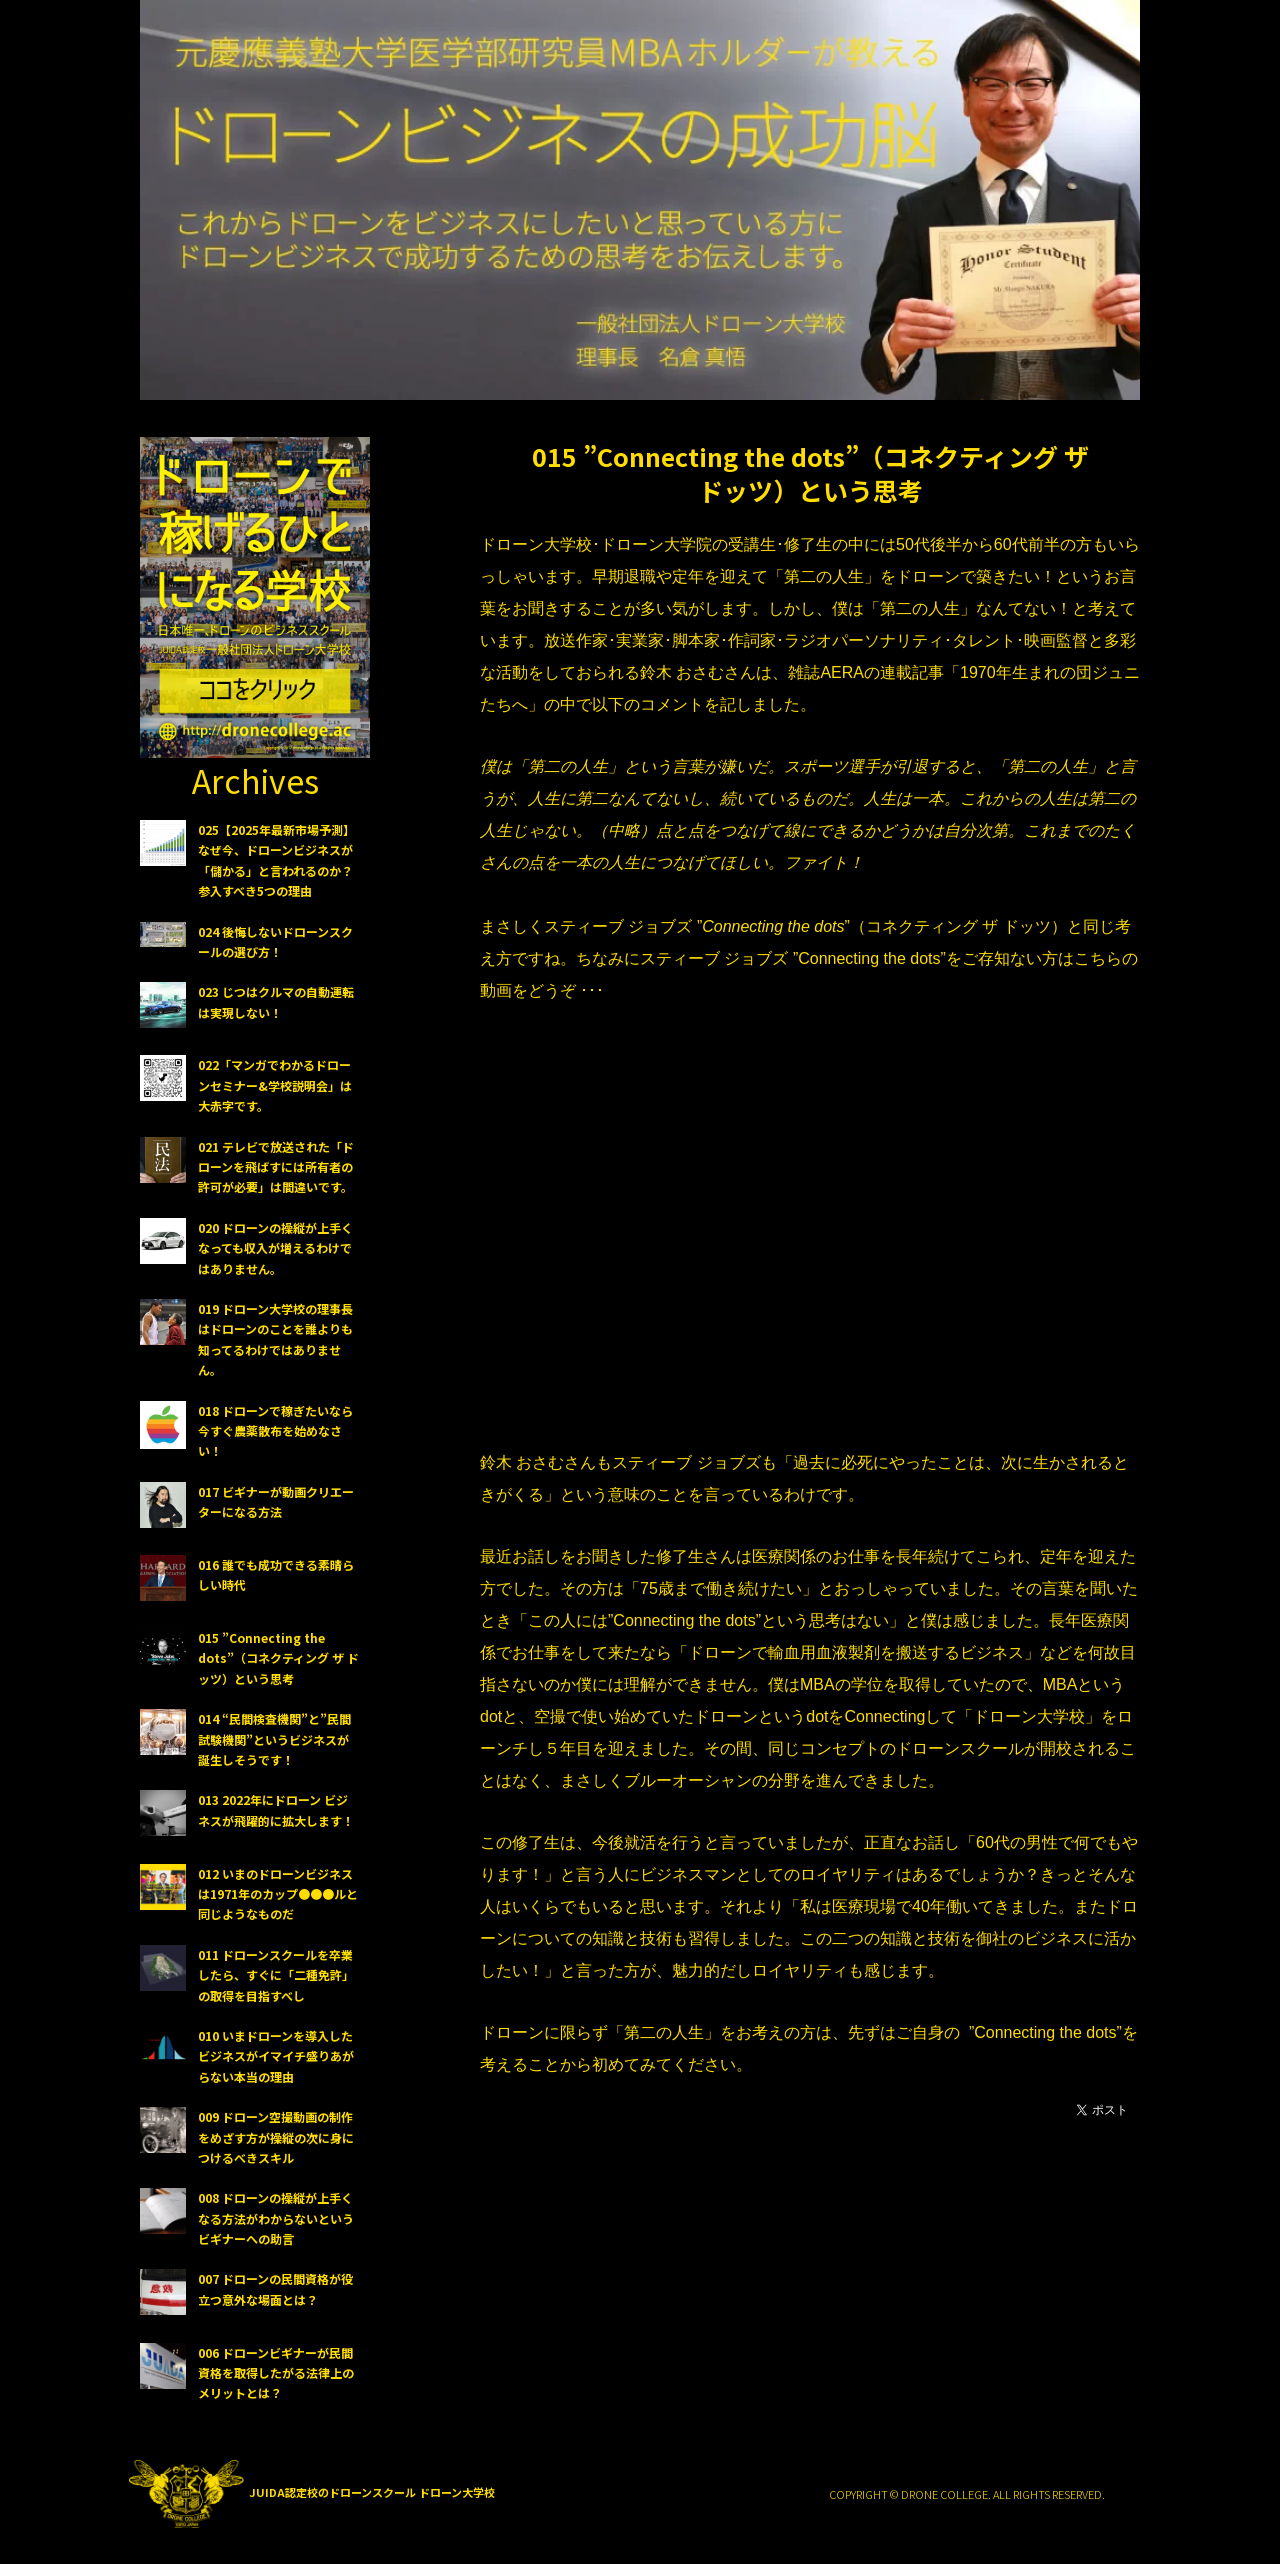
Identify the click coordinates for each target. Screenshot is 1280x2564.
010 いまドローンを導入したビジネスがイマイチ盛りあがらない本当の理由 (276, 2056)
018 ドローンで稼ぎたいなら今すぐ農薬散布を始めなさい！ (275, 1431)
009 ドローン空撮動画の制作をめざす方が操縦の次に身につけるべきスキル (276, 2137)
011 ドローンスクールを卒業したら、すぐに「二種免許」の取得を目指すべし (276, 1975)
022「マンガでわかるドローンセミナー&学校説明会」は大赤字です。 (275, 1085)
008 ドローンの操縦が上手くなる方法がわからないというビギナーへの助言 (276, 2218)
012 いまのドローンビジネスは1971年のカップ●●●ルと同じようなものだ (278, 1894)
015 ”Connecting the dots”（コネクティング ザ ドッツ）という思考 (810, 473)
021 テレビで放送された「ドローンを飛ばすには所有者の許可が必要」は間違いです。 (276, 1167)
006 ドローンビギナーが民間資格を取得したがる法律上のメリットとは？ (276, 2373)
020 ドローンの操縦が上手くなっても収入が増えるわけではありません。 (275, 1248)
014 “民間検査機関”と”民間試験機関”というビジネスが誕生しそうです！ (274, 1739)
